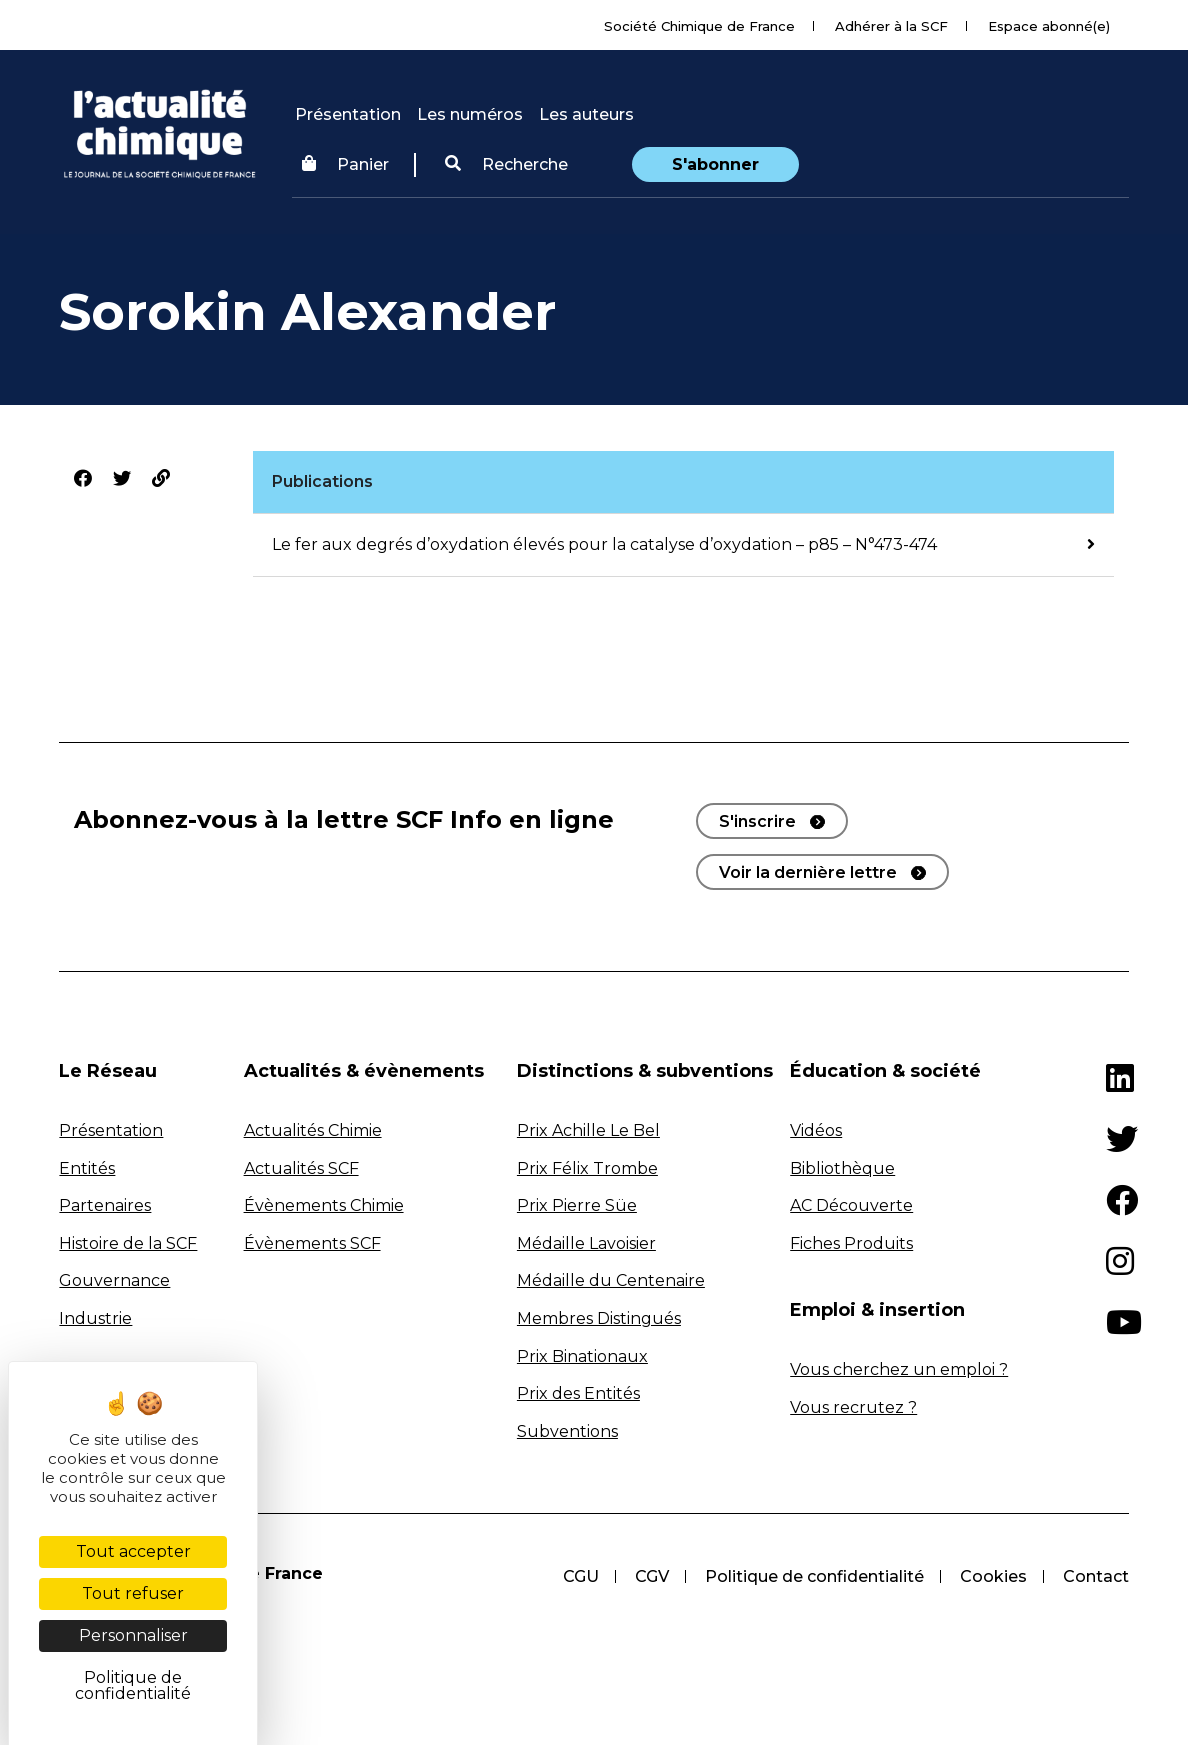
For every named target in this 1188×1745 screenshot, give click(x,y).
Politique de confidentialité (814, 1576)
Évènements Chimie (324, 1205)
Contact (1096, 1576)
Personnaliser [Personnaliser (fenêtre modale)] (133, 1635)
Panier (345, 164)
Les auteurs (586, 114)
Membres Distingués (599, 1318)
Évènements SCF (312, 1243)
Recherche (506, 164)
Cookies (993, 1576)
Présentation (348, 114)
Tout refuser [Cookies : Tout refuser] (133, 1593)
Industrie (95, 1318)
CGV (652, 1576)
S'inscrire (757, 821)
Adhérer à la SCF (891, 26)
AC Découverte (851, 1205)
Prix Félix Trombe (587, 1168)
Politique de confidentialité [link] (133, 1685)
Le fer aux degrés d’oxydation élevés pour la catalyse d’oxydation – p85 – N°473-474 (604, 544)
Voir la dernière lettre (808, 872)
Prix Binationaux (582, 1356)
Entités (87, 1168)
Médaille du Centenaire (611, 1280)
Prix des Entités (578, 1393)
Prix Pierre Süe (577, 1205)
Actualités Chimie (313, 1130)
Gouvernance (114, 1280)
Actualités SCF (301, 1168)
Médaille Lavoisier (586, 1243)
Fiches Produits (851, 1243)
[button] (506, 165)
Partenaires (105, 1205)
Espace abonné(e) (1049, 26)
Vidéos (816, 1130)
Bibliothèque (842, 1168)
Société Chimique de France (699, 26)
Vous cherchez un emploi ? (899, 1369)
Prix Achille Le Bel (588, 1130)
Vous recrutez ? (853, 1407)
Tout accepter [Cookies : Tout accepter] (133, 1551)
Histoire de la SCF (128, 1243)
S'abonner (715, 164)
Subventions (567, 1431)
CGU (581, 1576)
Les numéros (470, 114)
